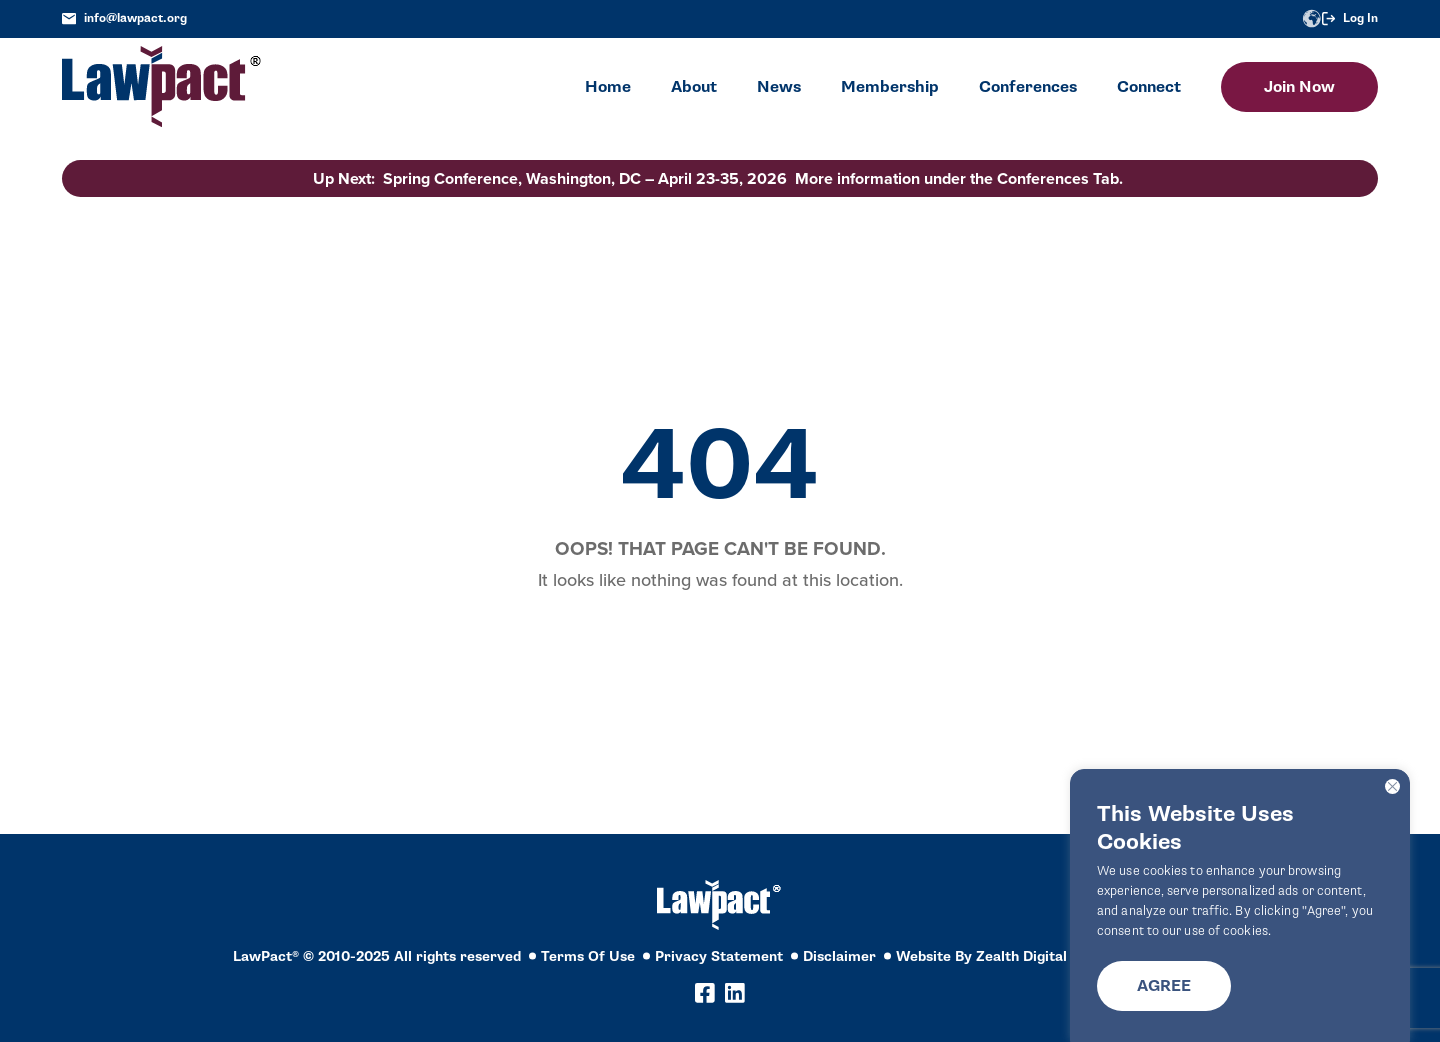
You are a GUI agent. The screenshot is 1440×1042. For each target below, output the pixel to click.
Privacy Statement (719, 956)
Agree (1164, 986)
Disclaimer (839, 956)
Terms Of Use (588, 956)
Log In (1350, 18)
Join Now (1299, 87)
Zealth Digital (1021, 956)
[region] (1240, 905)
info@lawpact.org (124, 18)
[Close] (1392, 786)
